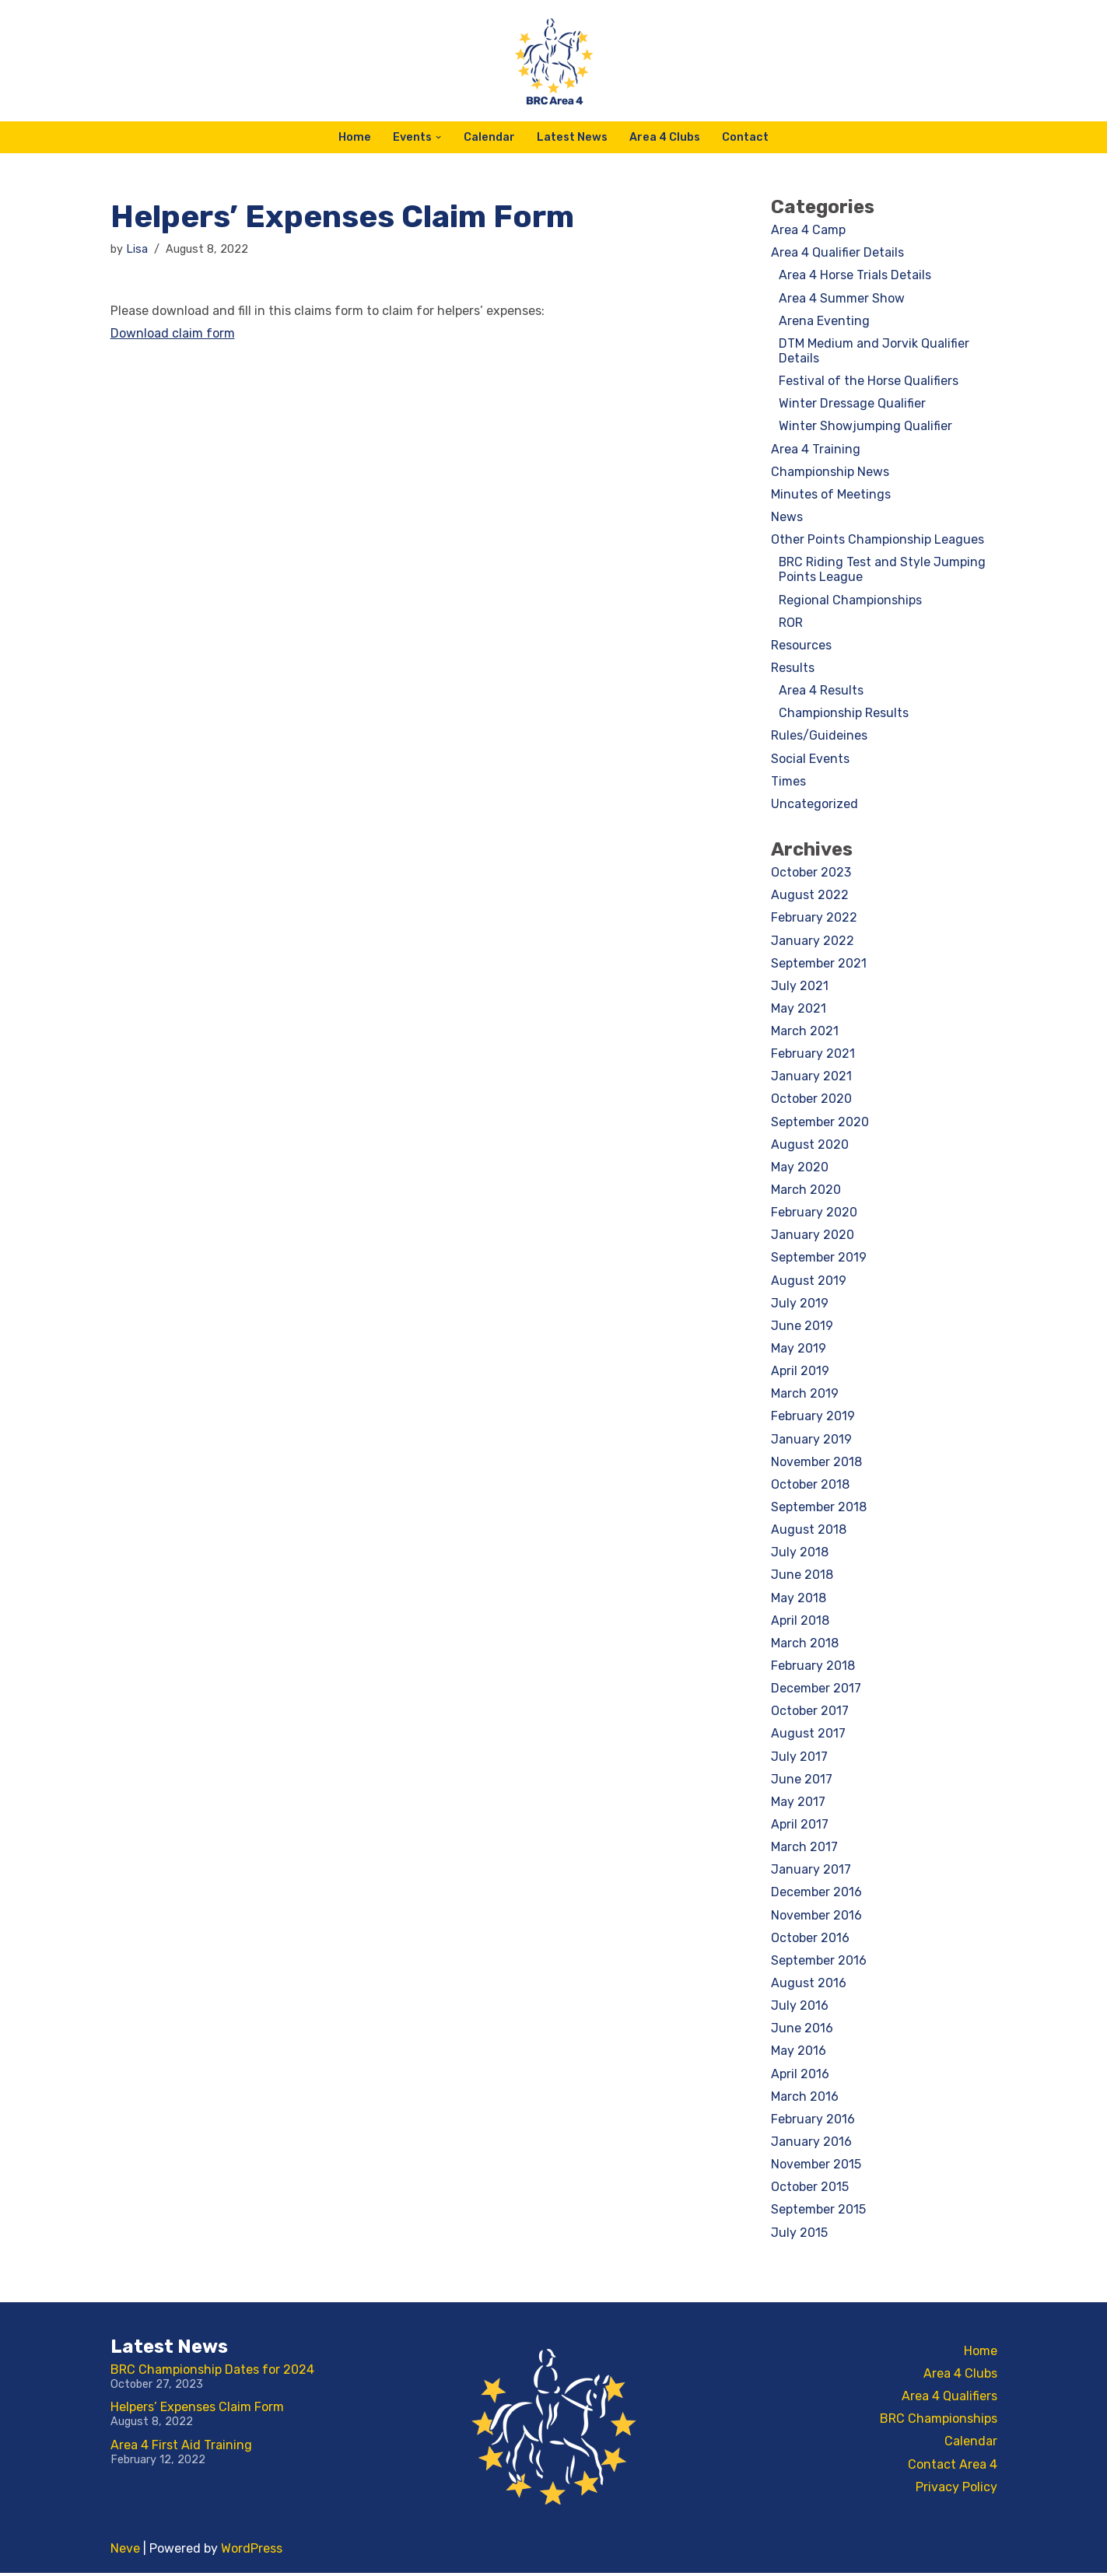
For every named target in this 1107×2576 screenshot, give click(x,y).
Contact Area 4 (952, 2467)
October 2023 (811, 873)
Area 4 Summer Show (842, 298)
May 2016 (798, 2053)
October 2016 (810, 1940)
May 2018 (798, 1599)
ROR (791, 623)
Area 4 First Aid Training (181, 2448)
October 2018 (810, 1486)
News (787, 517)
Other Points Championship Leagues (877, 540)
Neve (125, 2551)
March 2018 (805, 1645)
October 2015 (810, 2189)
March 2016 (805, 2099)
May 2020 (799, 1168)
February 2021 (813, 1055)
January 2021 (811, 1077)
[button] (438, 137)
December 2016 (816, 1895)
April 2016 (800, 2076)
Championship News (830, 471)
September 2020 (820, 1123)
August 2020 (810, 1146)
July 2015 (799, 2235)
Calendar (489, 137)
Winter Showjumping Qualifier (865, 426)
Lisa (137, 249)
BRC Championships (938, 2421)
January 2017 (811, 1872)
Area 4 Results (821, 691)
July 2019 (799, 1304)
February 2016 (813, 2122)
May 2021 (798, 1010)
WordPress (251, 2551)
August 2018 (808, 1531)
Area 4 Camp (808, 229)
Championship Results (844, 713)
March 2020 (806, 1191)
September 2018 (819, 1509)
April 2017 (799, 1826)
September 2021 (819, 964)
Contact (745, 137)
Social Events (810, 759)
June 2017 (801, 1781)
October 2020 (811, 1100)
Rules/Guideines (819, 737)
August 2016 (808, 1986)
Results (792, 668)
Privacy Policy (956, 2490)
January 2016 (811, 2144)
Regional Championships (850, 600)
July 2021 (799, 986)
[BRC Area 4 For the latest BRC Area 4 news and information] (554, 60)
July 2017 (799, 1759)
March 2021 (805, 1032)
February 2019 (813, 1418)
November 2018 (816, 1463)
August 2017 (808, 1736)
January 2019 (811, 1440)
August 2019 (808, 1282)
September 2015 (818, 2213)
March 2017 (804, 1850)
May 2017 (798, 1804)
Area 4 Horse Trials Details (855, 275)
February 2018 (813, 1668)
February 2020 (814, 1213)
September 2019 (819, 1259)
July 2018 (799, 1554)
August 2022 (810, 896)
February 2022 (814, 919)
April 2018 (800, 1622)
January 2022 (812, 941)
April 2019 (800, 1373)
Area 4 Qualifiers (949, 2399)
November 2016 (816, 1917)
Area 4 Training (815, 449)
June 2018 (802, 1577)
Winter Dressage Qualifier (852, 404)
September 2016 (819, 1962)
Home (354, 137)
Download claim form (172, 333)
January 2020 (812, 1236)
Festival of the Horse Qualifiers (868, 381)
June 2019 (802, 1327)
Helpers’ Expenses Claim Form (197, 2410)
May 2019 (798, 1349)
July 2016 (799, 2008)
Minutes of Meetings (831, 494)
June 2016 (802, 2031)
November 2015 (816, 2167)
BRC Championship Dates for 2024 (212, 2372)
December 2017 (816, 1690)
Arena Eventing (824, 320)
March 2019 (805, 1395)
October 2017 (810, 1713)
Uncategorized (814, 804)
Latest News (572, 137)
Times (788, 782)
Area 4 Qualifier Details (837, 252)
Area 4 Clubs (664, 137)
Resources (801, 646)
